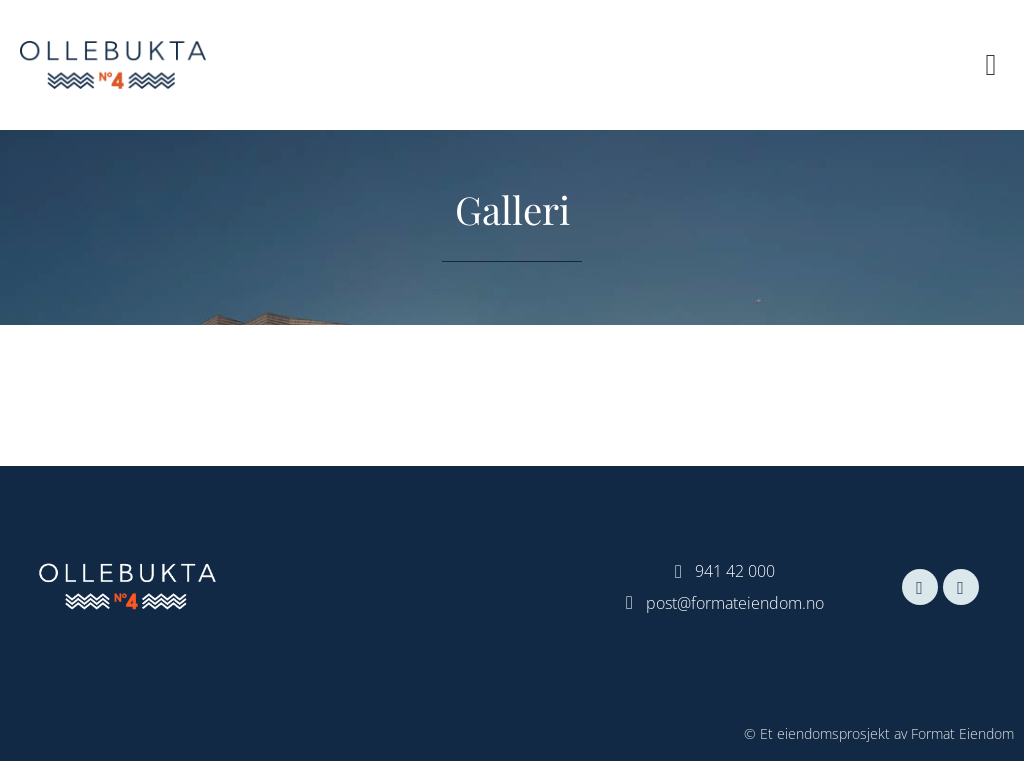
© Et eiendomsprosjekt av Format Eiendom (879, 733)
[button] (991, 65)
